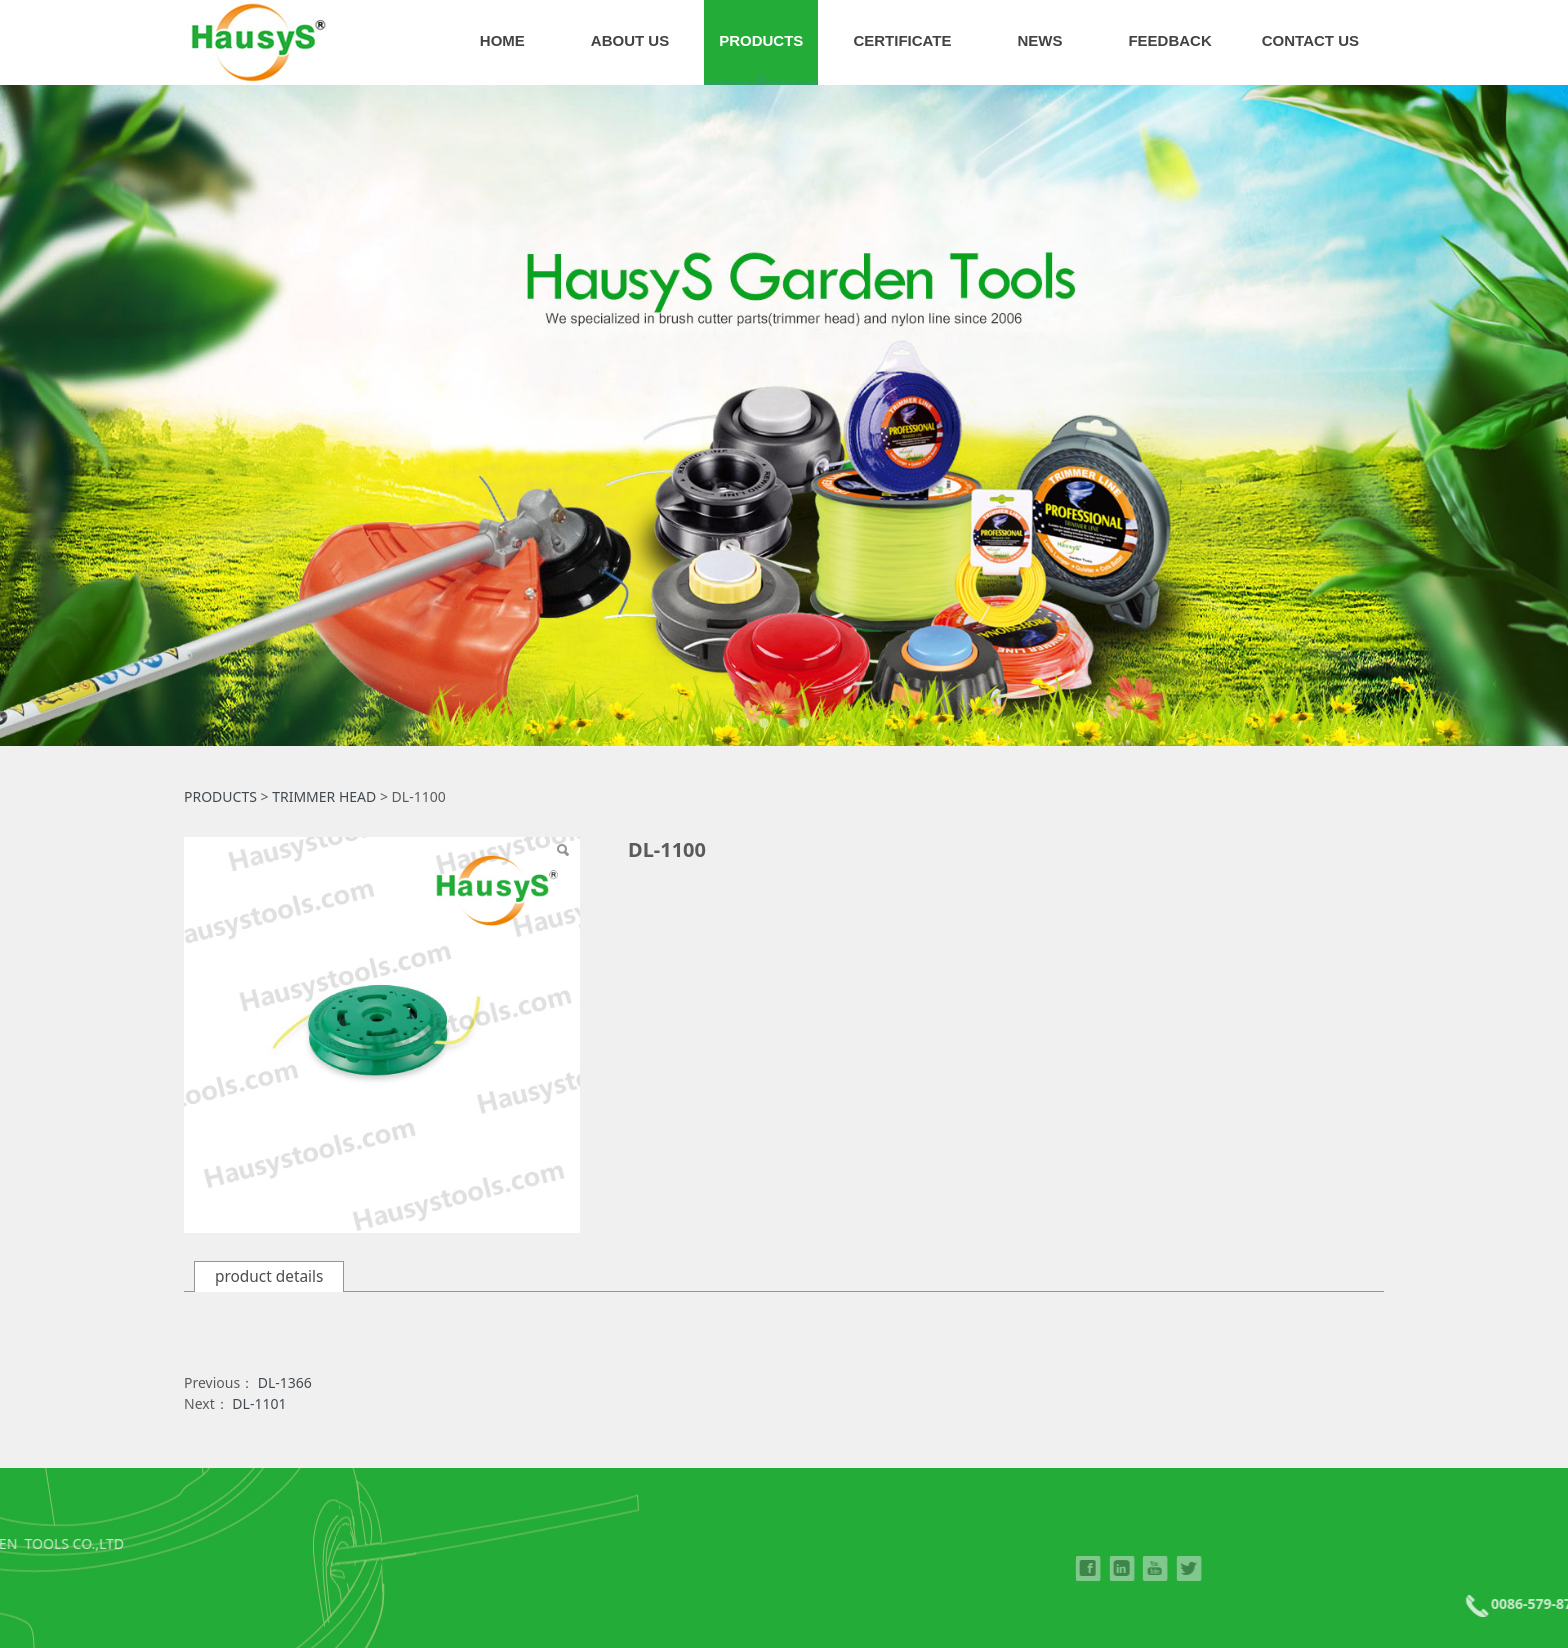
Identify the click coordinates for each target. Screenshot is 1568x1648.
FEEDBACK (1169, 40)
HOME (502, 40)
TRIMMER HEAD (324, 796)
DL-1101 (259, 1403)
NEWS (1039, 40)
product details (269, 1276)
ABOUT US (630, 40)
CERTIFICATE (902, 40)
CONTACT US (1310, 40)
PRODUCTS (761, 40)
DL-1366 (285, 1382)
